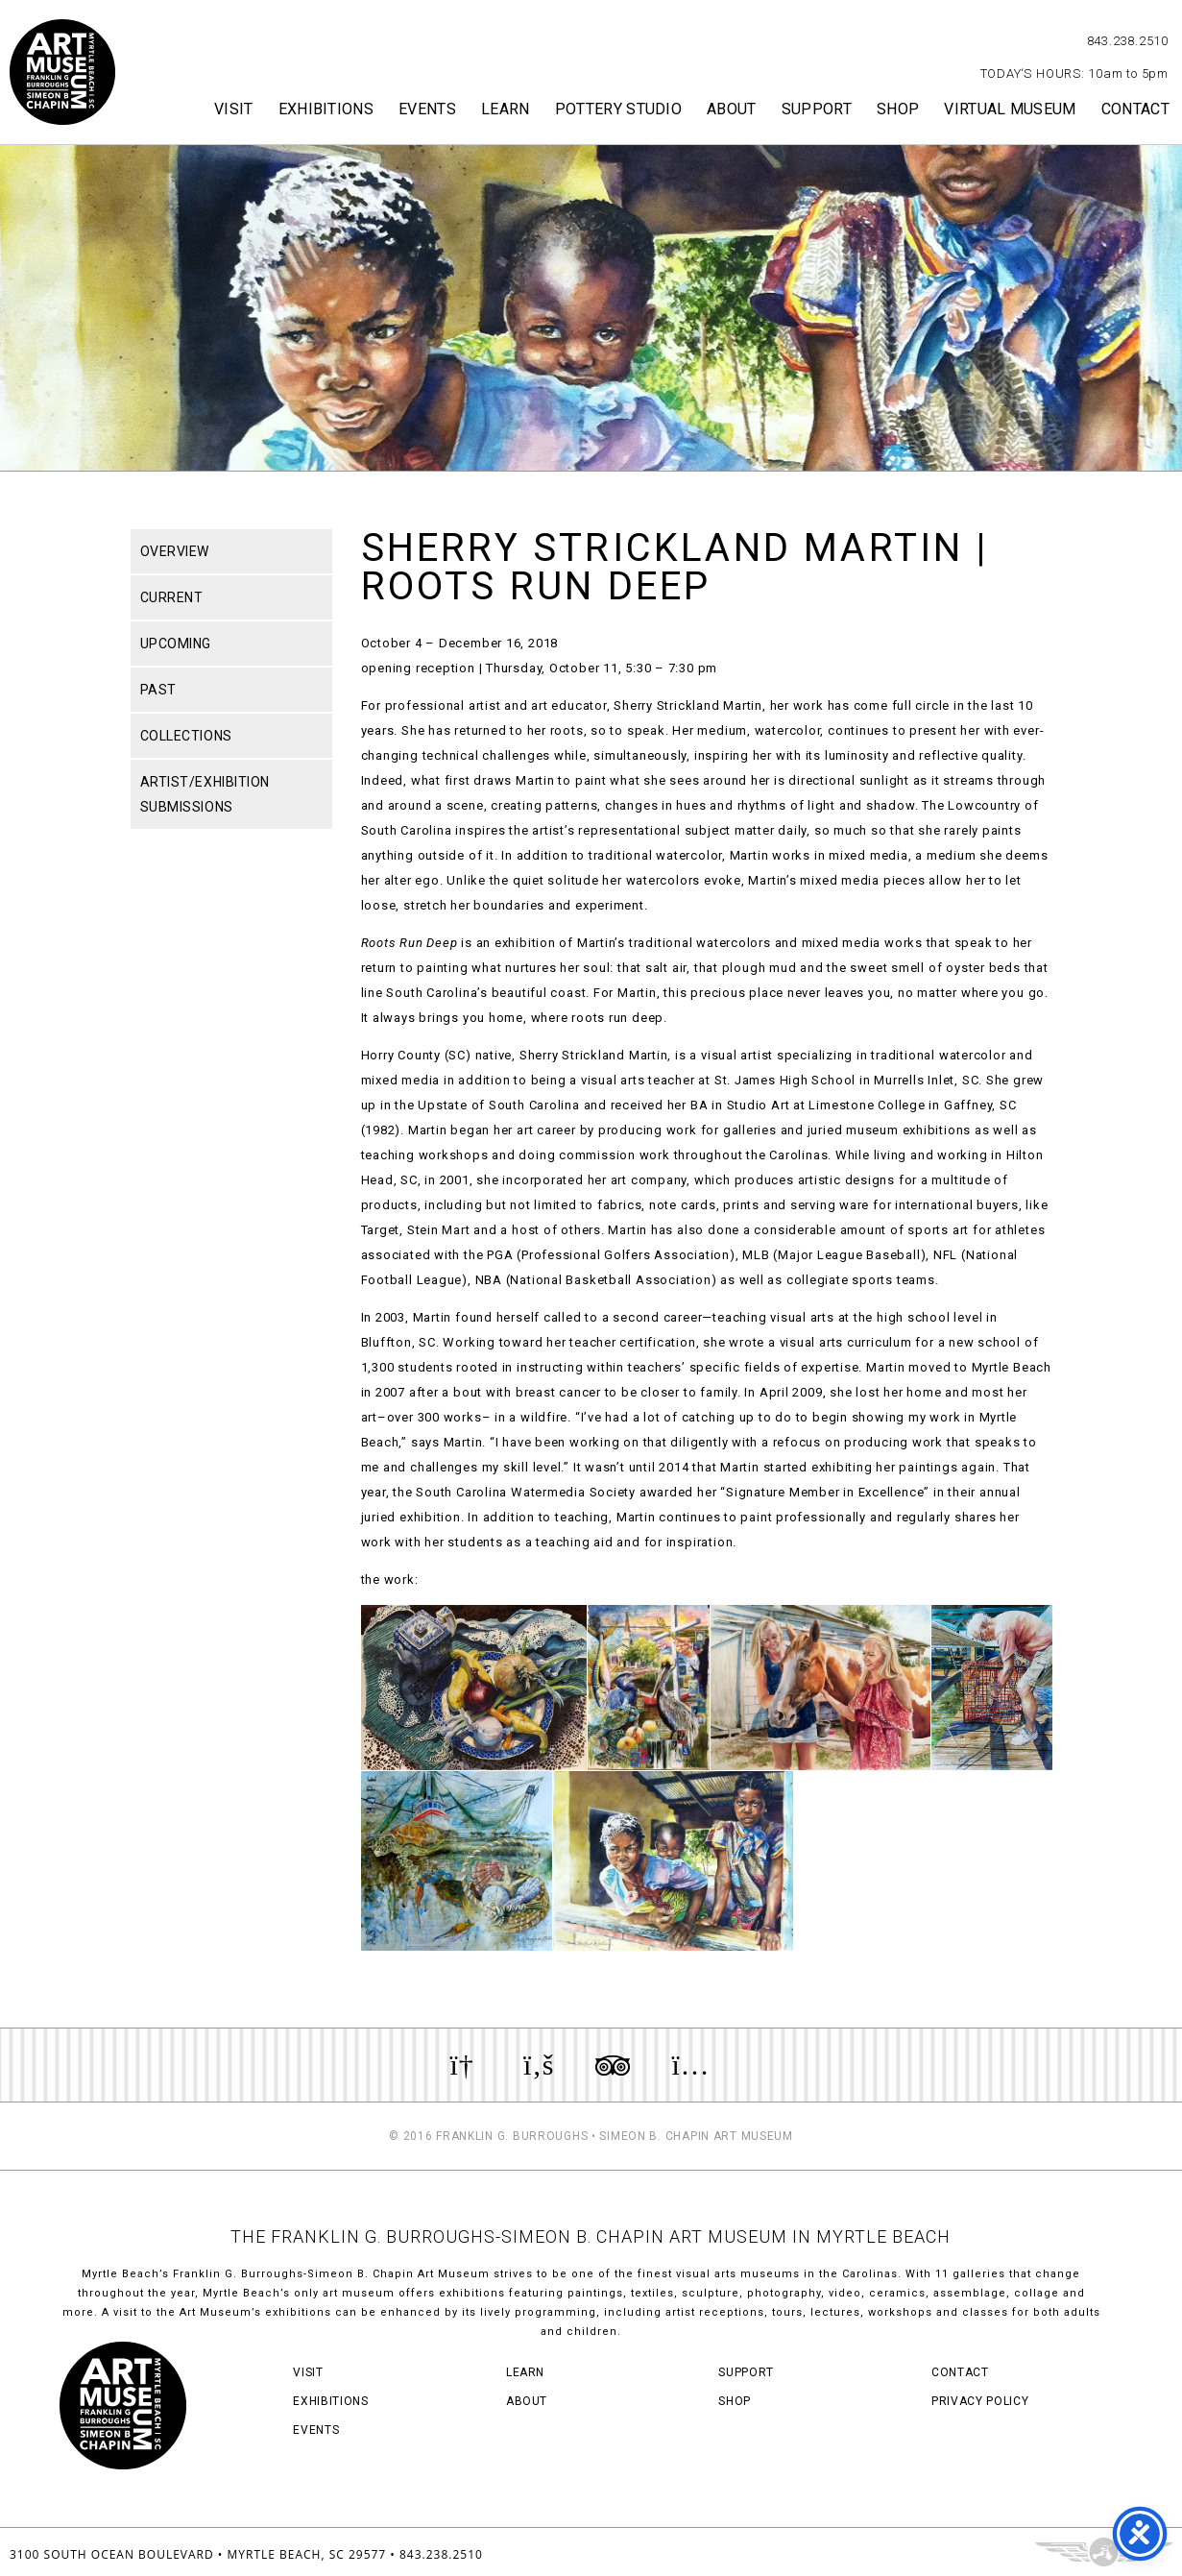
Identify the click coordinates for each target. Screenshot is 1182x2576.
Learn (505, 109)
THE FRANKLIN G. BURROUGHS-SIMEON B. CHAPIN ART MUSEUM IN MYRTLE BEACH (590, 2236)
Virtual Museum (1009, 109)
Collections (186, 735)
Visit (233, 109)
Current (172, 597)
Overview (174, 551)
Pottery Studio (618, 109)
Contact (1135, 109)
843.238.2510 (1128, 41)
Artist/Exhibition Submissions (205, 794)
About (732, 109)
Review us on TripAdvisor (612, 2065)
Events (427, 109)
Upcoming (175, 643)
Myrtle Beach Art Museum (62, 72)
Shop (898, 109)
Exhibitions (326, 109)
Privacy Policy (979, 2401)
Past (158, 689)
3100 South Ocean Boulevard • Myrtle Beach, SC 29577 (198, 2554)
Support (817, 109)
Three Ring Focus (1103, 2552)
